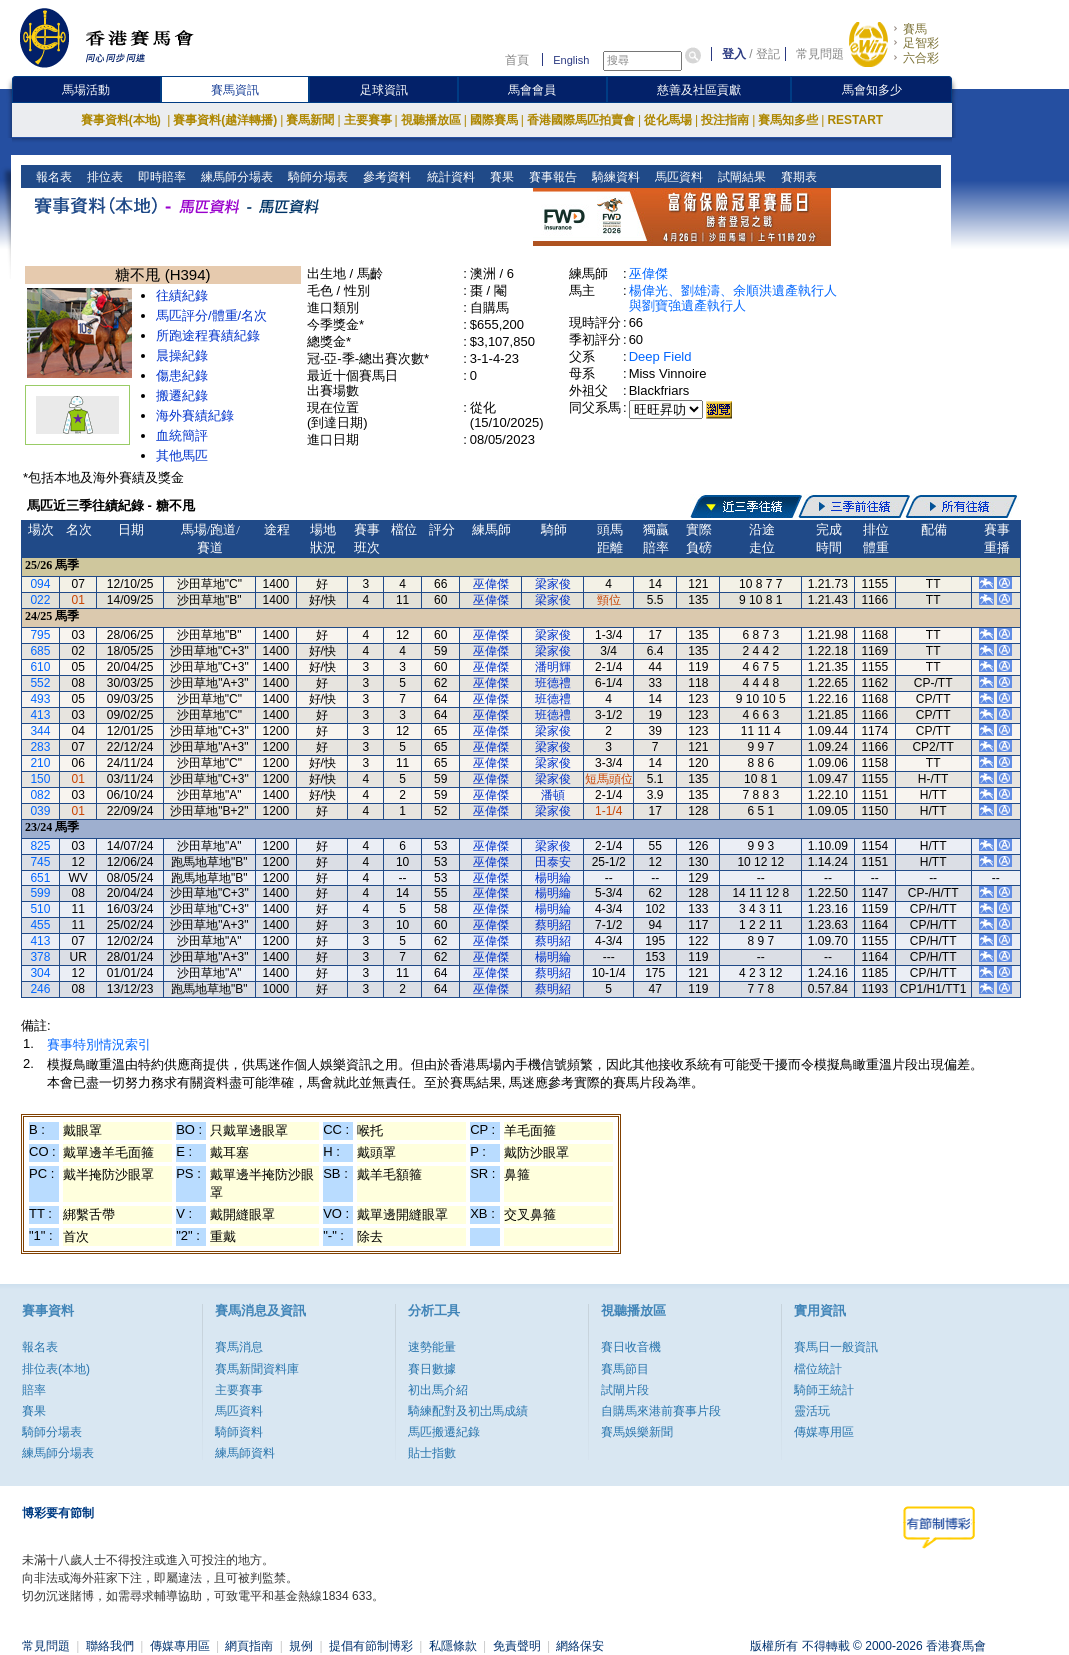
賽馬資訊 (235, 90)
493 (40, 699)
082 (40, 795)
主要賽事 (368, 120)
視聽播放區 (431, 120)
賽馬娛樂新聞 (637, 1432)
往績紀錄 (182, 295)
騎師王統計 (824, 1390)
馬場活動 (86, 90)
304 (40, 973)
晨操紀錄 (182, 355)
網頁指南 (249, 1646)
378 (40, 957)
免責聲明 (517, 1646)
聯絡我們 (110, 1646)
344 (40, 731)
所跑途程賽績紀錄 (208, 335)
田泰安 (553, 862)
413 (40, 715)
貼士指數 (432, 1453)
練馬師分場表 (235, 177)
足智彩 (921, 43)
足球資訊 (384, 90)
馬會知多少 (872, 90)
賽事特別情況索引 (99, 1044)
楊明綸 (553, 878)
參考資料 (385, 177)
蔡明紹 (553, 925)
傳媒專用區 (824, 1432)
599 (40, 893)
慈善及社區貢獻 (699, 90)
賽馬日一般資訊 (836, 1347)
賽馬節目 (625, 1369)
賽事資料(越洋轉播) (225, 120)
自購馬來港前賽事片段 (661, 1411)
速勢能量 (432, 1347)
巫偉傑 (648, 273)
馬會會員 (532, 90)
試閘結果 (739, 177)
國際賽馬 (494, 120)
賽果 (499, 177)
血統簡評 (182, 435)
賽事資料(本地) (122, 120)
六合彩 (921, 58)
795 (40, 635)
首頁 (517, 60)
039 (40, 811)
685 (40, 651)
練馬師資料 (245, 1453)
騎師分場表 (316, 177)
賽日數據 (432, 1369)
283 (40, 747)
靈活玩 (812, 1411)
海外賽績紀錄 (195, 415)
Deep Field (660, 356)
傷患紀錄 (182, 375)
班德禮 (553, 683)
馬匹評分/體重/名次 (211, 315)
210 (40, 763)
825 (40, 846)
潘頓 (553, 795)
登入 (734, 54)
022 (40, 600)
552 (40, 683)
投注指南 (725, 120)
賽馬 (915, 29)
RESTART (855, 120)
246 (40, 989)
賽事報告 (550, 177)
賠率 (34, 1390)
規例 (301, 1646)
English (571, 60)
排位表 (103, 177)
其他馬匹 (182, 455)
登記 (768, 54)
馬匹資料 (676, 177)
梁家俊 (553, 584)
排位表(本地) (56, 1369)
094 (40, 584)
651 (40, 878)
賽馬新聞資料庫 (257, 1369)
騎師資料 (239, 1432)
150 (40, 779)
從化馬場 (668, 120)
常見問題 (820, 54)
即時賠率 (160, 177)
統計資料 (448, 177)
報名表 (52, 177)
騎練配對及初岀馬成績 (468, 1411)
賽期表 (796, 177)
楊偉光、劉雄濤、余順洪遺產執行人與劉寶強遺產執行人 (733, 298)
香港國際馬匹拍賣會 (581, 120)
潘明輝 (553, 667)
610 (40, 667)
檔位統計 (818, 1369)
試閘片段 (625, 1390)
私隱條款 (453, 1646)
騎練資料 (613, 177)
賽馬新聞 (310, 120)
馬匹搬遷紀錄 (444, 1432)
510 (40, 909)
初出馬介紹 (438, 1390)
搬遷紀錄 (182, 395)
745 (40, 862)
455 (40, 925)
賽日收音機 (631, 1347)
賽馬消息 (239, 1347)
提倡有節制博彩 (371, 1646)
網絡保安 (580, 1646)
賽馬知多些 (788, 120)
